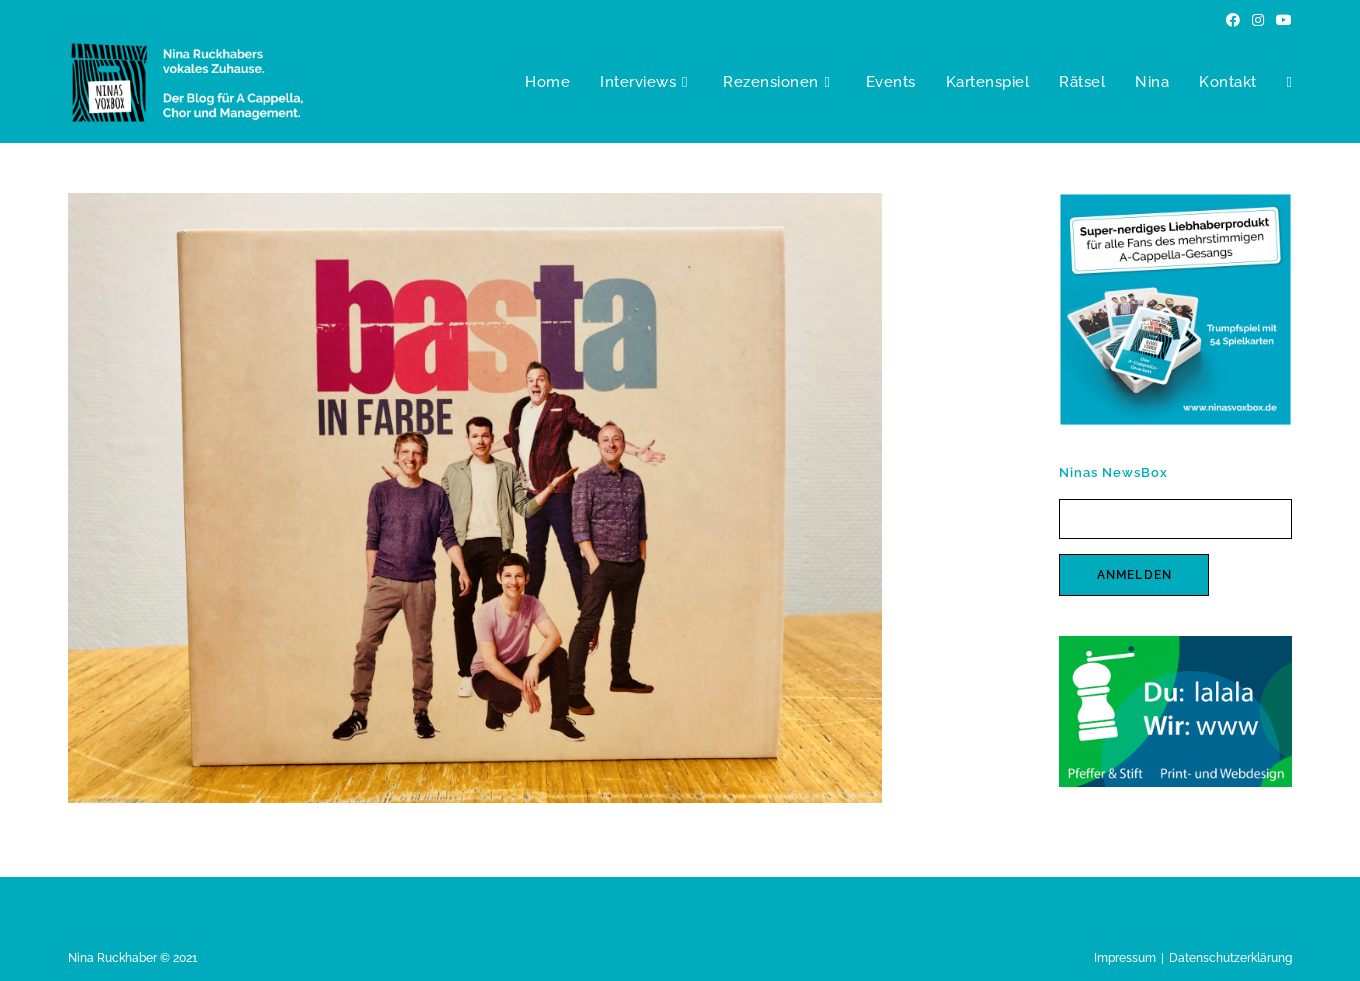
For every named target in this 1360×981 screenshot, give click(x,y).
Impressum (1125, 958)
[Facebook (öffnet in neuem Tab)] (1233, 20)
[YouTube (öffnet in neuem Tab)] (1281, 20)
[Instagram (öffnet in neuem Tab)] (1258, 20)
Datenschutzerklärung (1230, 958)
